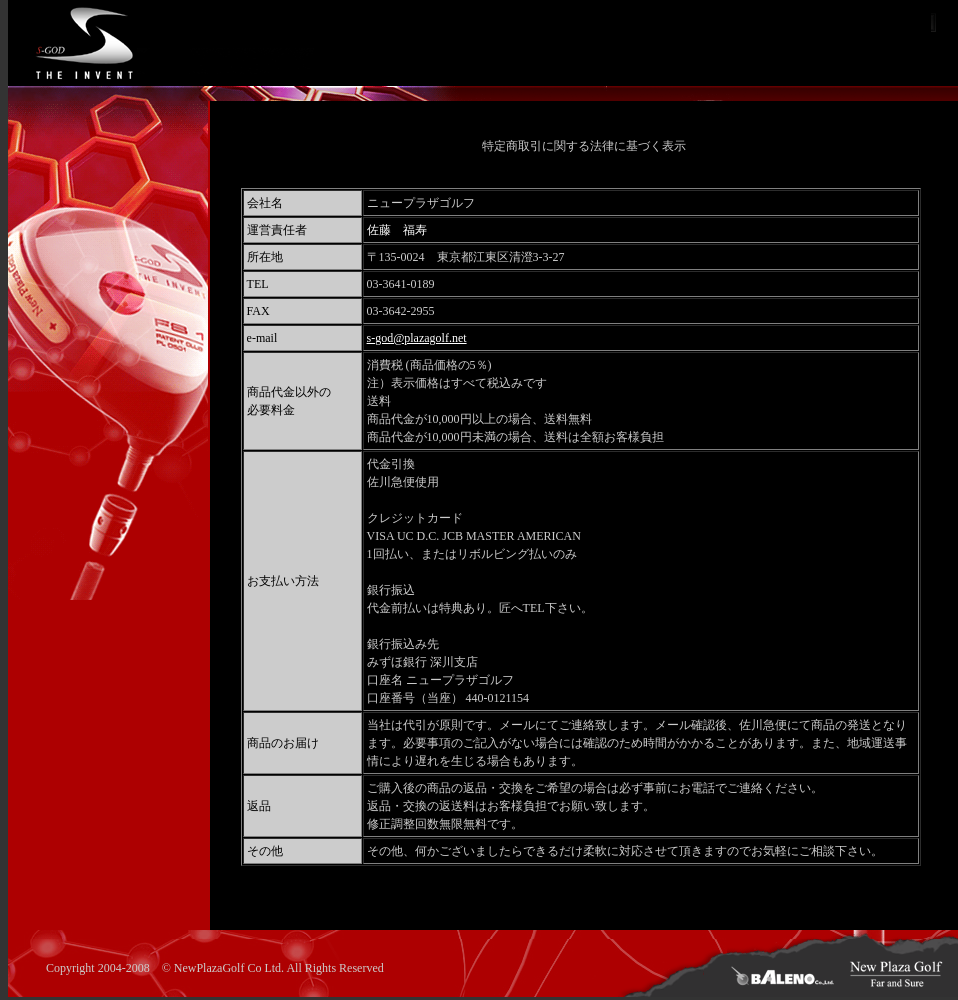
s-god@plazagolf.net (417, 338)
